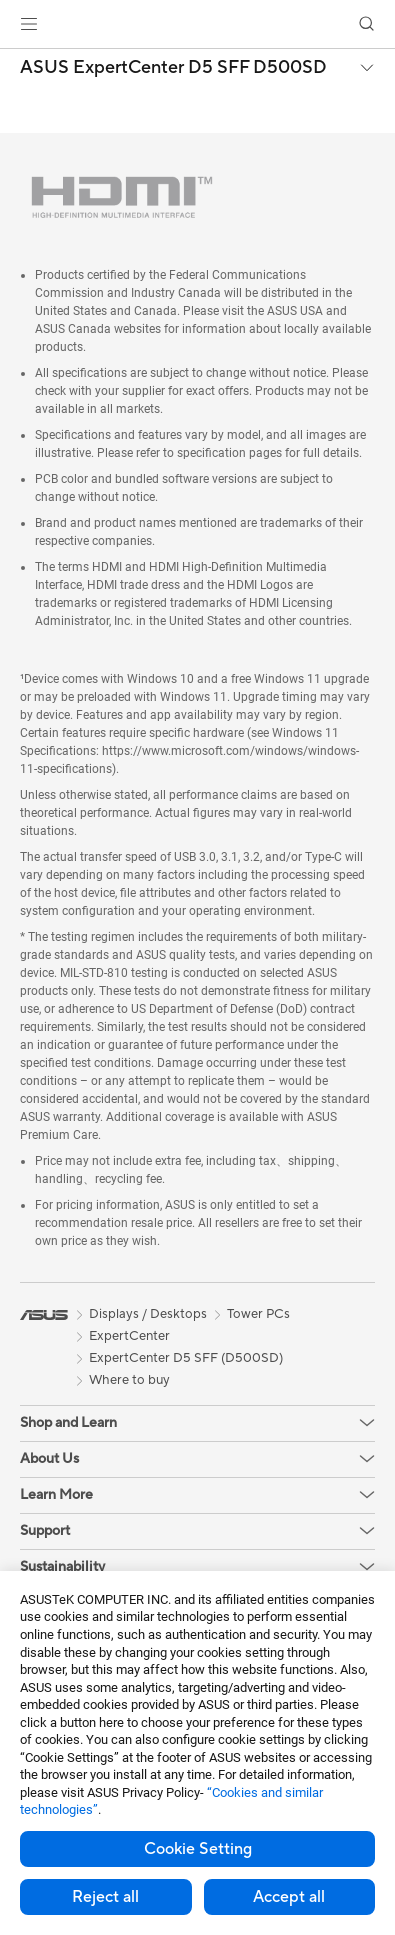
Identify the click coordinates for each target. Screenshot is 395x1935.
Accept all (289, 1897)
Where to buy (129, 1380)
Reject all (105, 1897)
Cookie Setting (198, 1849)
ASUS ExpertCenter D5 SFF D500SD (173, 68)
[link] (197, 24)
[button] (29, 24)
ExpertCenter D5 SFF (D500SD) (186, 1358)
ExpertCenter (129, 1336)
